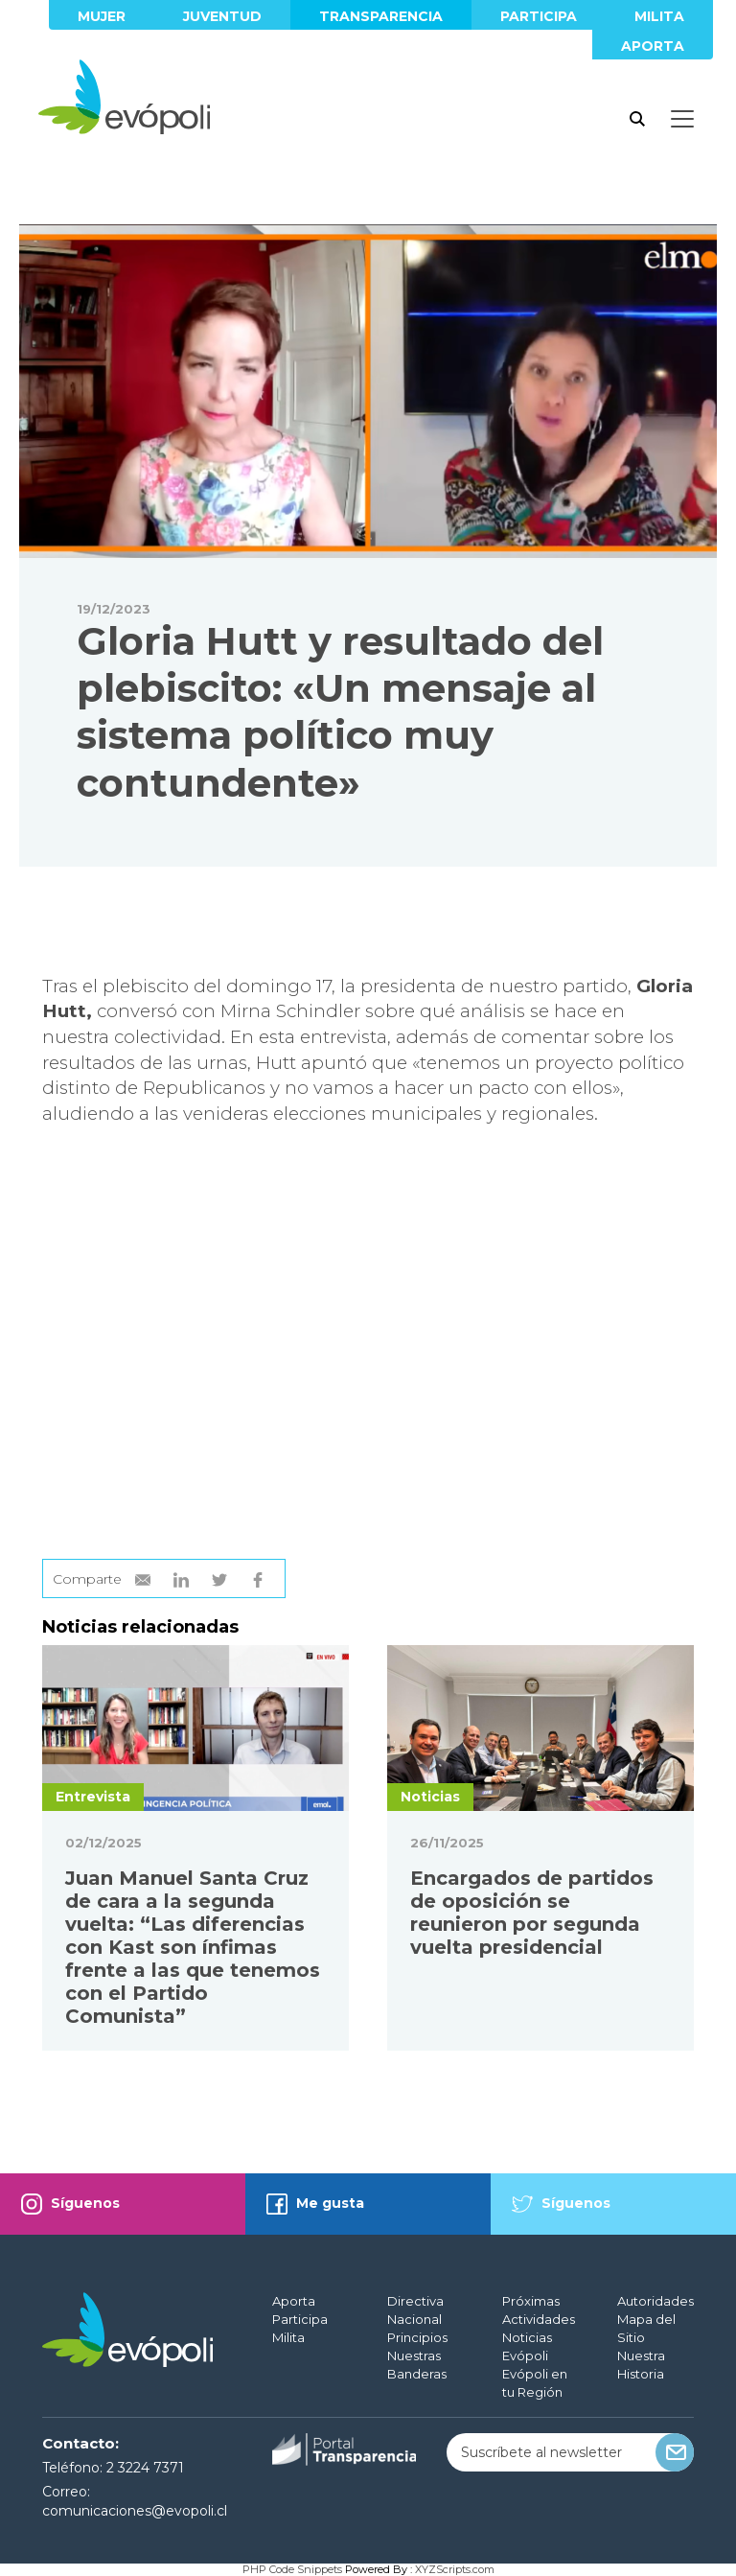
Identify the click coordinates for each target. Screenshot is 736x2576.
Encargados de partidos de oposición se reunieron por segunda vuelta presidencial (532, 1913)
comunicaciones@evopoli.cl (134, 2510)
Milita (659, 16)
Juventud (222, 16)
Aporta (652, 46)
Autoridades (655, 2301)
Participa (538, 16)
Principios (417, 2337)
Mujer (102, 16)
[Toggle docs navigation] (682, 119)
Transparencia (381, 16)
